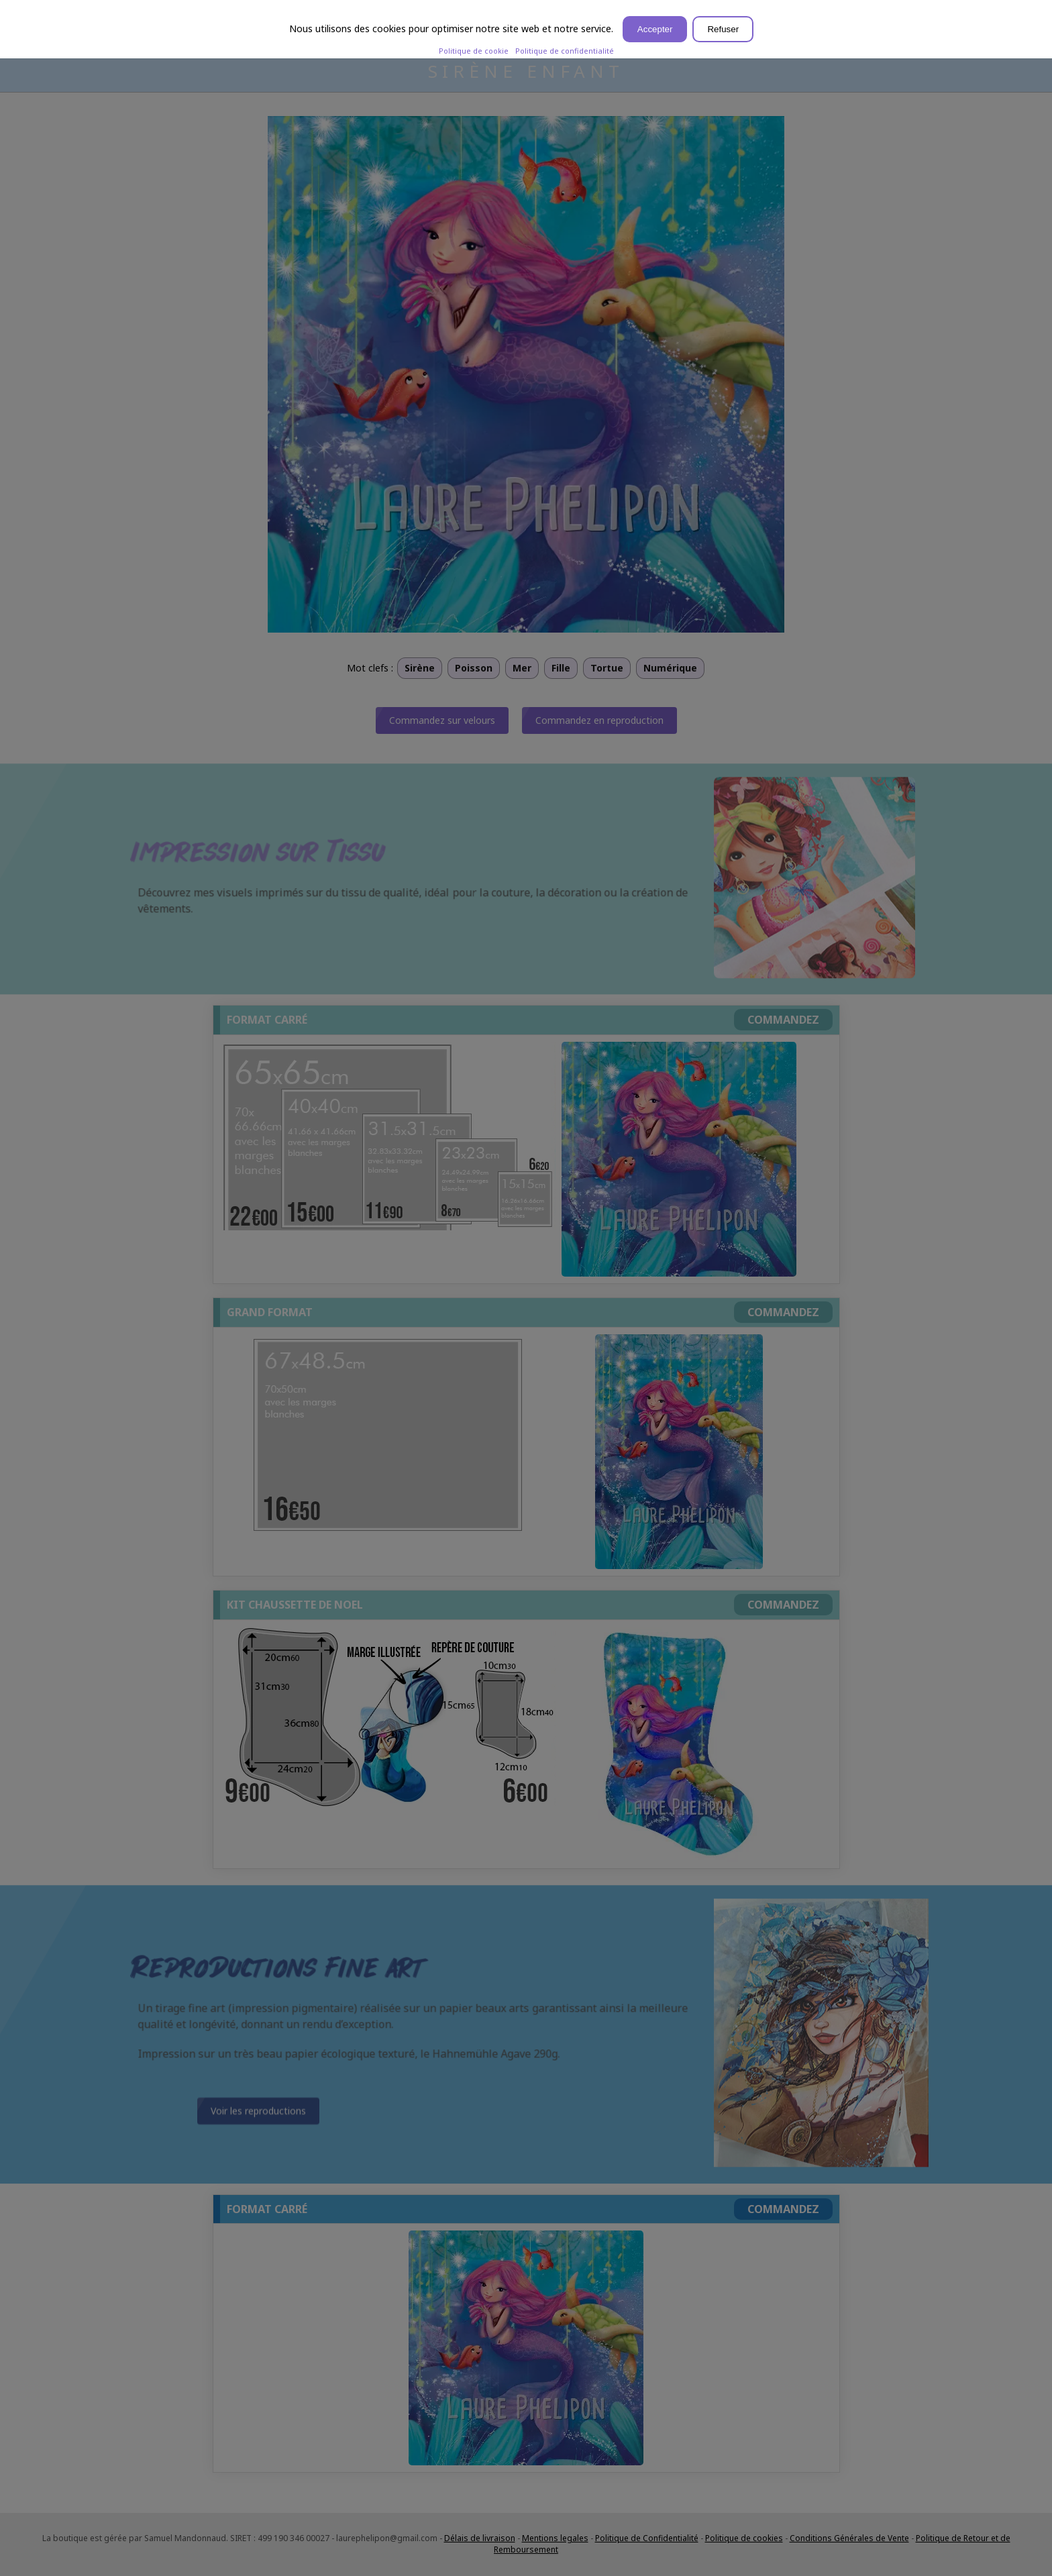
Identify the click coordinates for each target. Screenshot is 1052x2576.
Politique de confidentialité (564, 51)
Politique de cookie (474, 51)
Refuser (723, 29)
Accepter (655, 29)
